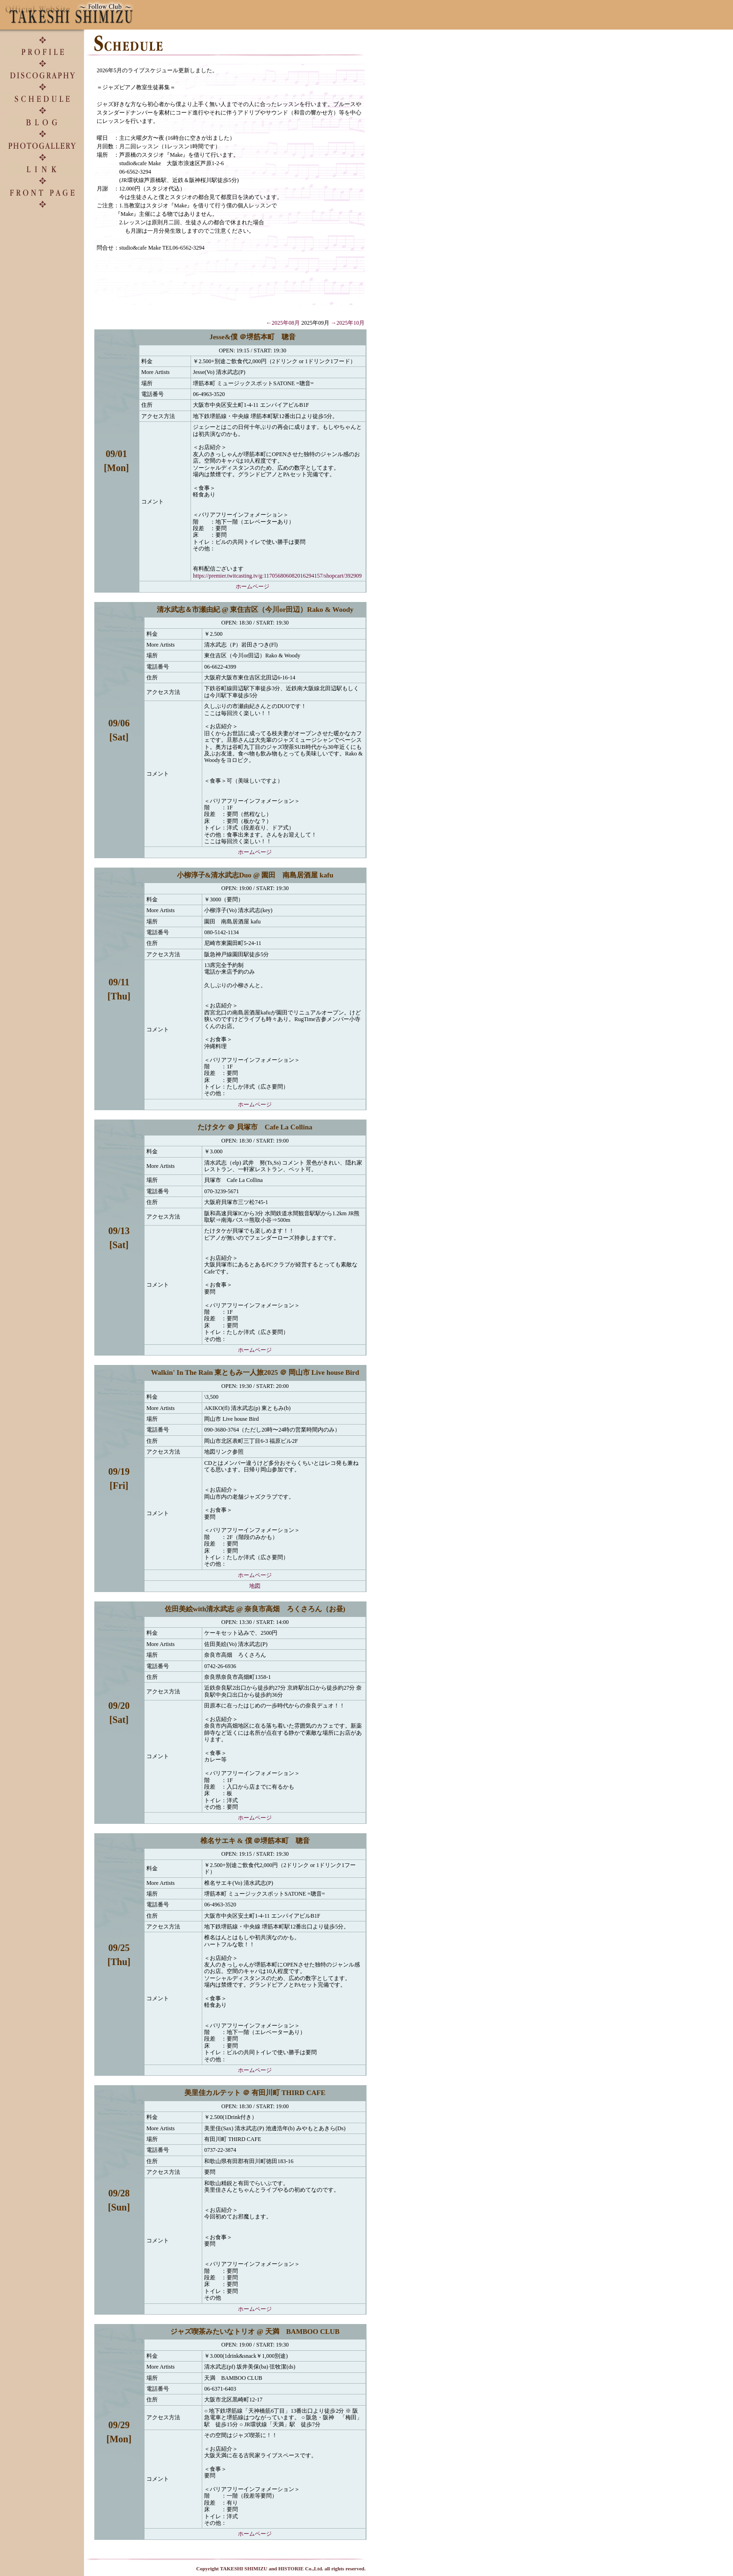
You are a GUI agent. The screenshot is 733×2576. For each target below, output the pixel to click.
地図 (254, 1586)
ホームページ (252, 586)
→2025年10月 (348, 323)
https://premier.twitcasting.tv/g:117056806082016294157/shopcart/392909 (277, 575)
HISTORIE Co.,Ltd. (300, 2568)
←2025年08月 (283, 323)
